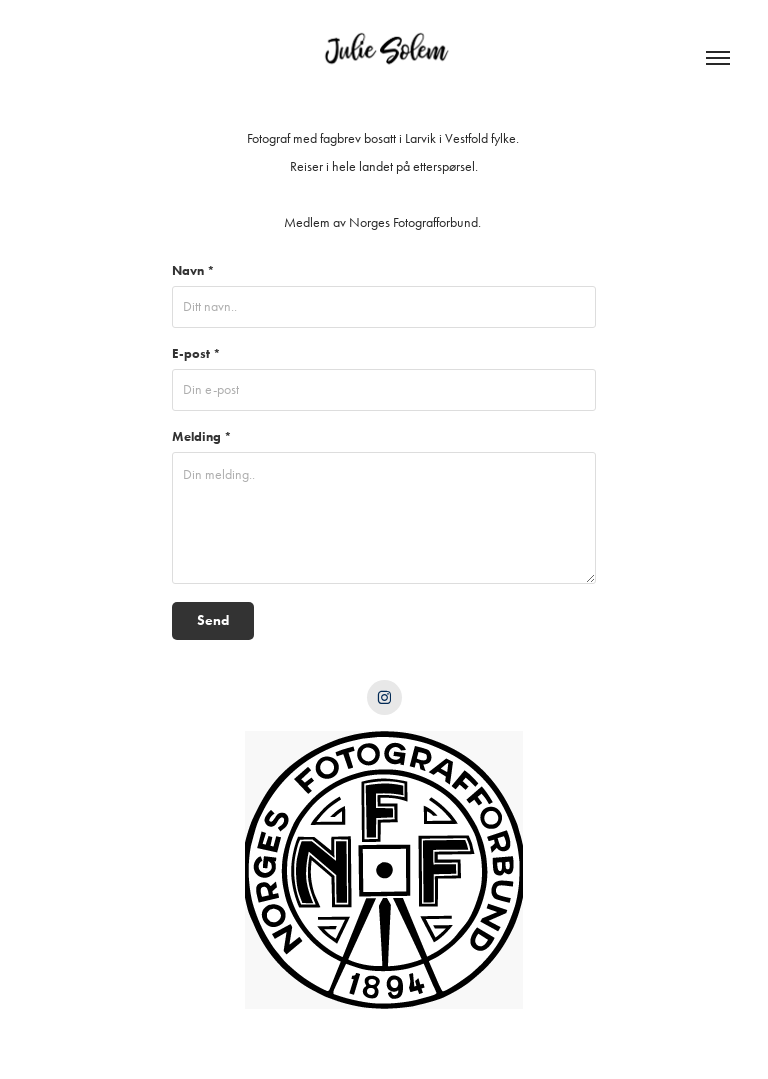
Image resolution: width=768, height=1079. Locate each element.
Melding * (202, 436)
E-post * (196, 353)
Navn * (193, 270)
